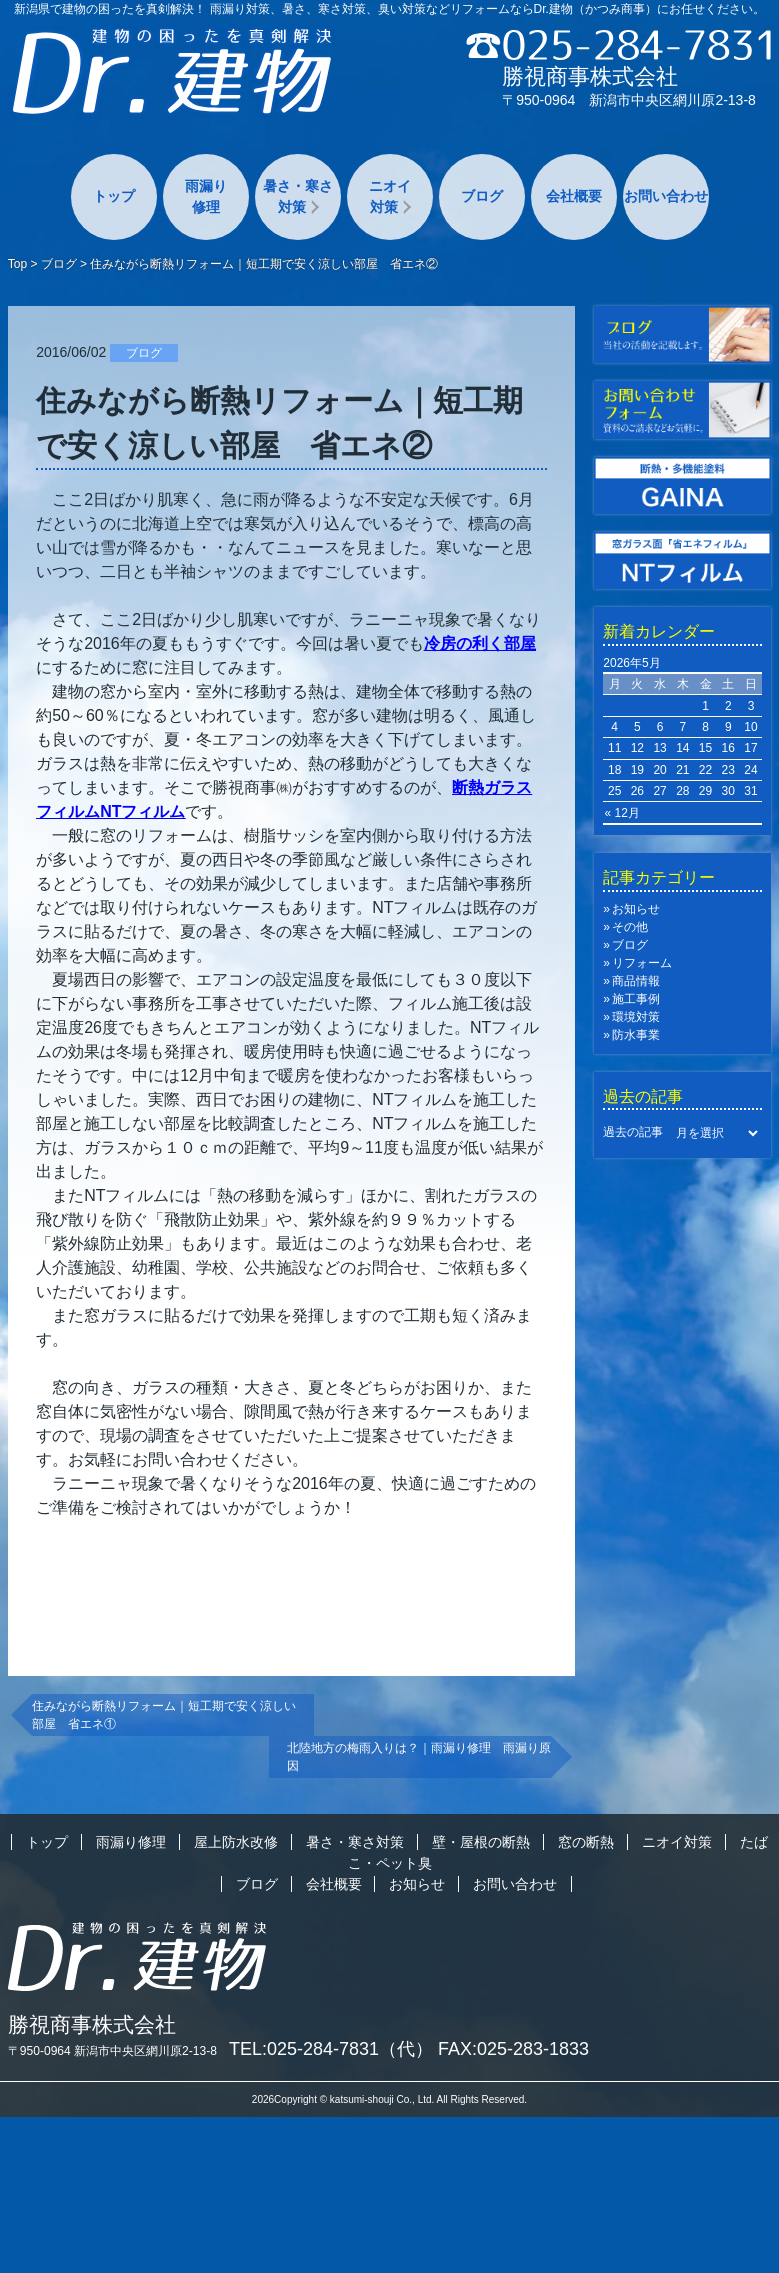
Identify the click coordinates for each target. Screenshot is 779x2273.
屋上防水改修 (236, 1842)
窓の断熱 (586, 1842)
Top (17, 264)
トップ (114, 196)
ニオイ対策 (390, 196)
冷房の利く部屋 (480, 643)
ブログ (482, 196)
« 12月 (621, 813)
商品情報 (636, 981)
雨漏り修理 (206, 196)
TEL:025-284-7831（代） (331, 2049)
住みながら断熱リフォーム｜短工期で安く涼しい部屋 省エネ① (164, 1715)
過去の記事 (633, 1133)
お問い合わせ (666, 196)
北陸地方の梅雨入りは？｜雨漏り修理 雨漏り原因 (419, 1757)
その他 (630, 927)
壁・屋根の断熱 (481, 1842)
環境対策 (636, 1017)
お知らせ (636, 909)
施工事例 (636, 999)
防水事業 (636, 1035)
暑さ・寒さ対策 (298, 196)
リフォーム (642, 963)
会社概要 (574, 196)
